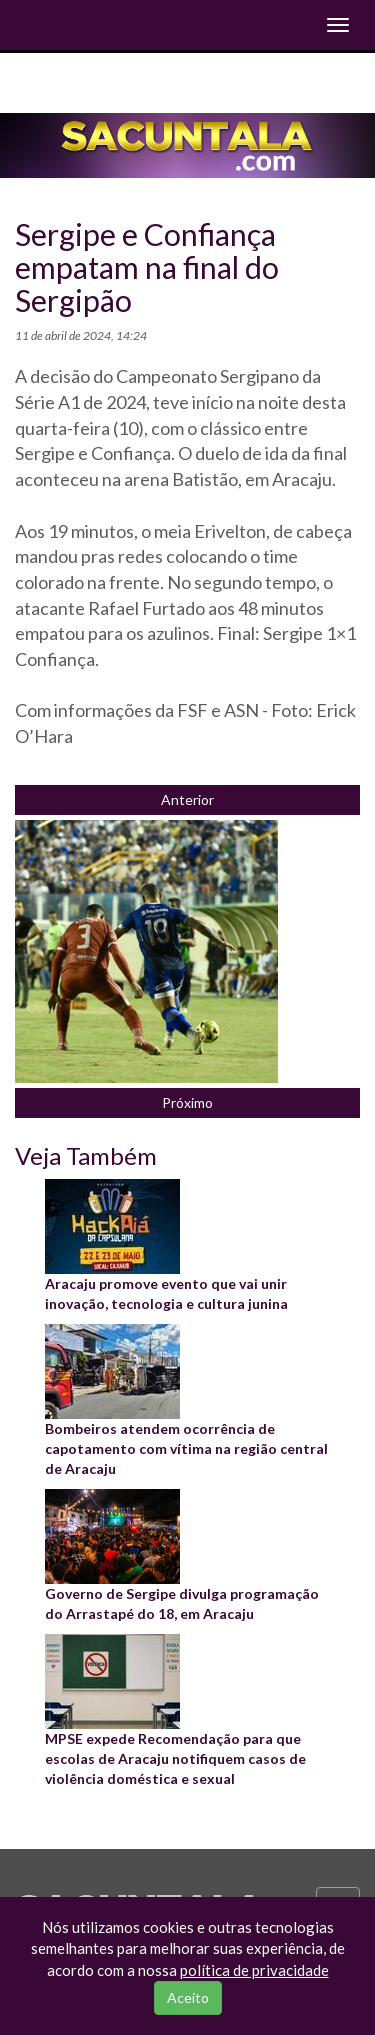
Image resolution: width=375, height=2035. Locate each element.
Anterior (187, 799)
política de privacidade (254, 1970)
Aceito (188, 1997)
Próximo (187, 1102)
